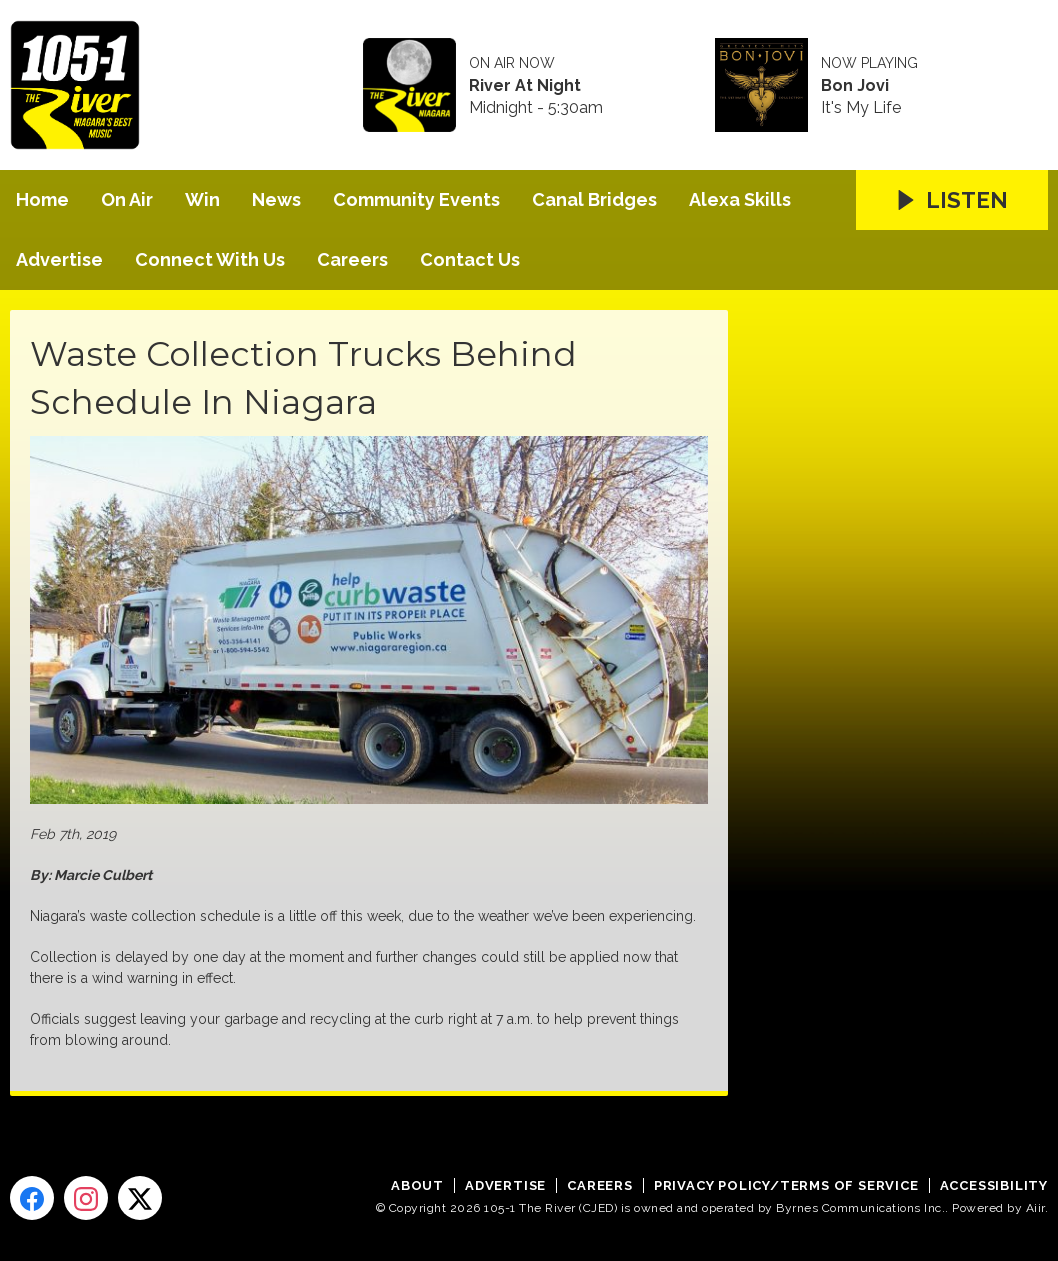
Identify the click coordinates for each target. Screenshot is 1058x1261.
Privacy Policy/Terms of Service (786, 1185)
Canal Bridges (594, 199)
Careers (352, 259)
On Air (127, 199)
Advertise (59, 259)
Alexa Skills (740, 199)
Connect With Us (210, 259)
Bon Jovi (855, 86)
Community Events (416, 199)
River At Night (525, 86)
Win (202, 199)
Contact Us (470, 259)
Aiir (1035, 1208)
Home (42, 199)
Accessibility (994, 1185)
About (417, 1185)
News (276, 199)
